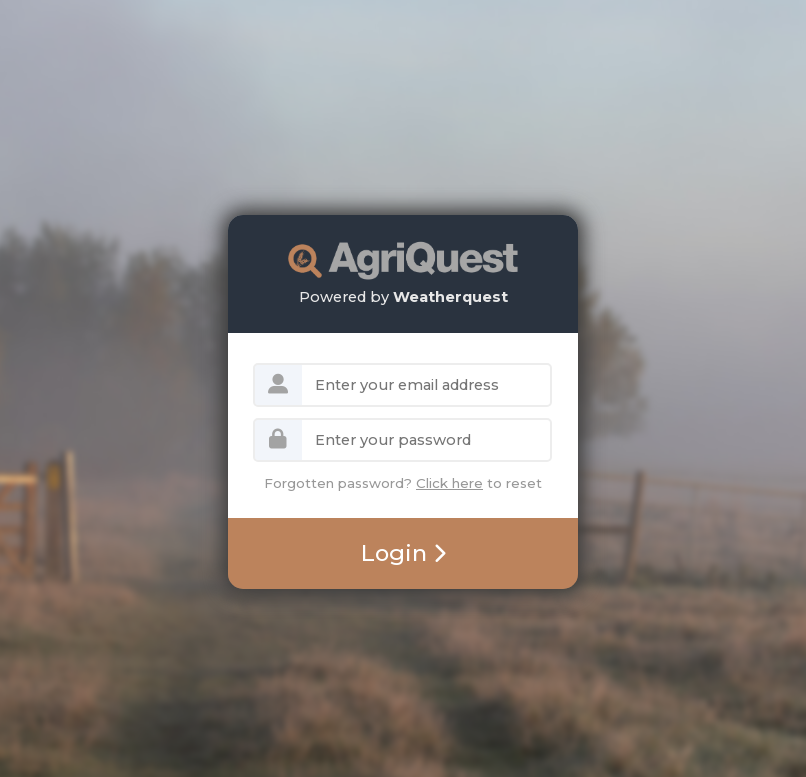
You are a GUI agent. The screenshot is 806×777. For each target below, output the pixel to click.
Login (403, 553)
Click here (449, 483)
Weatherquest (450, 297)
